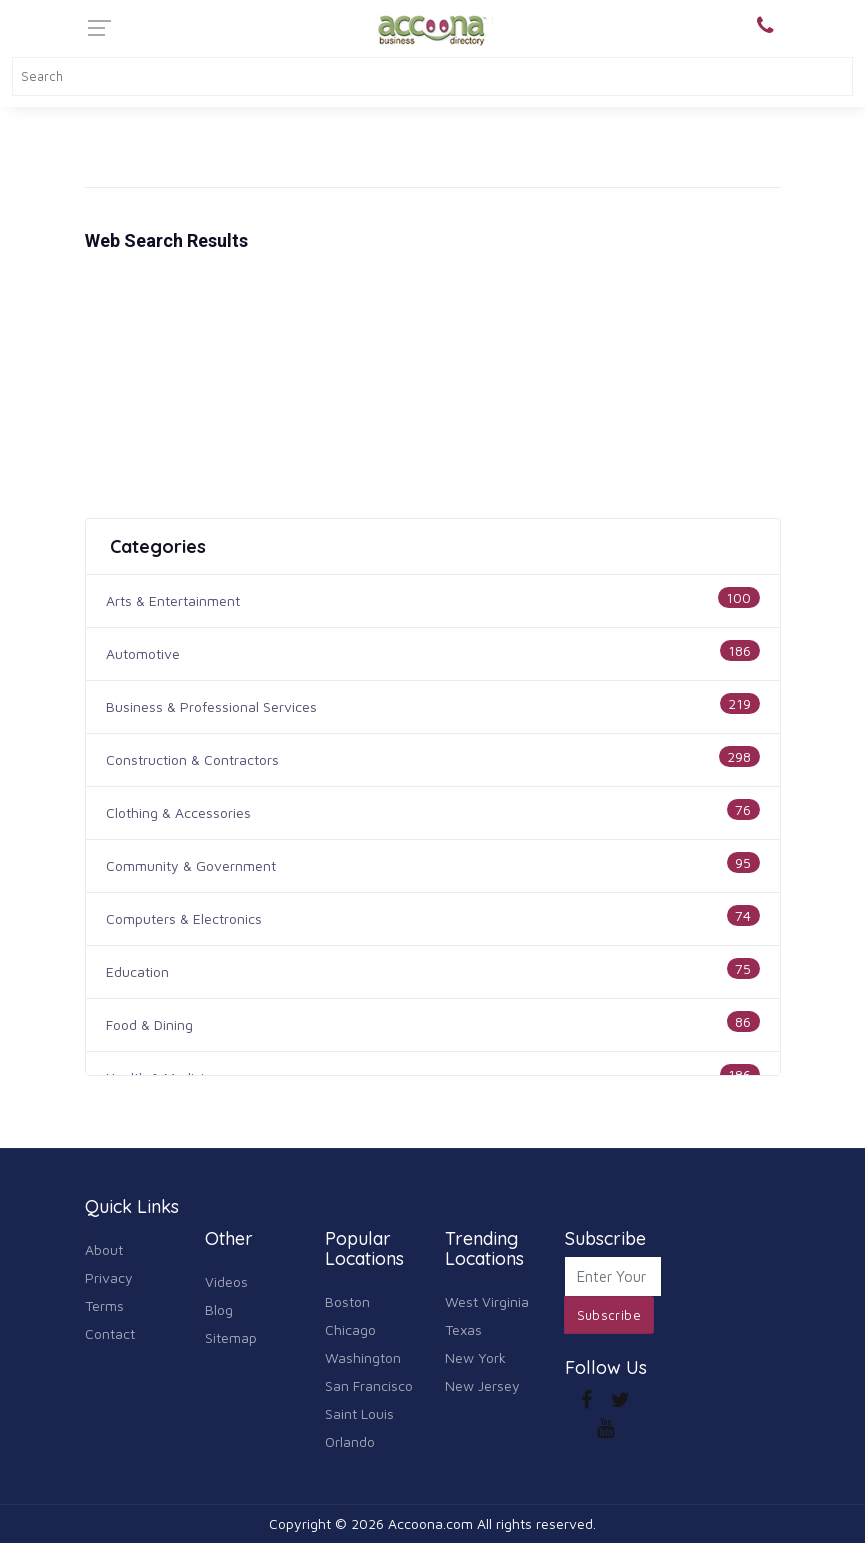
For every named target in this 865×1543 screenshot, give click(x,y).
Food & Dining (149, 1024)
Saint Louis (359, 1413)
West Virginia (487, 1301)
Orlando (350, 1441)
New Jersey (482, 1385)
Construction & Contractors (192, 759)
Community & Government (191, 865)
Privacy (109, 1277)
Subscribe (609, 1315)
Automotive (143, 653)
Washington (363, 1357)
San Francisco (369, 1385)
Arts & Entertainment (173, 600)
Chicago (350, 1329)
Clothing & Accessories (178, 812)
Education (137, 971)
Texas (463, 1329)
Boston (347, 1301)
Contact (110, 1333)
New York (475, 1357)
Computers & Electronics (184, 918)
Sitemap (231, 1337)
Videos (226, 1281)
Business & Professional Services (211, 706)
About (104, 1249)
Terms (104, 1305)
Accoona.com (430, 1523)
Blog (219, 1309)
